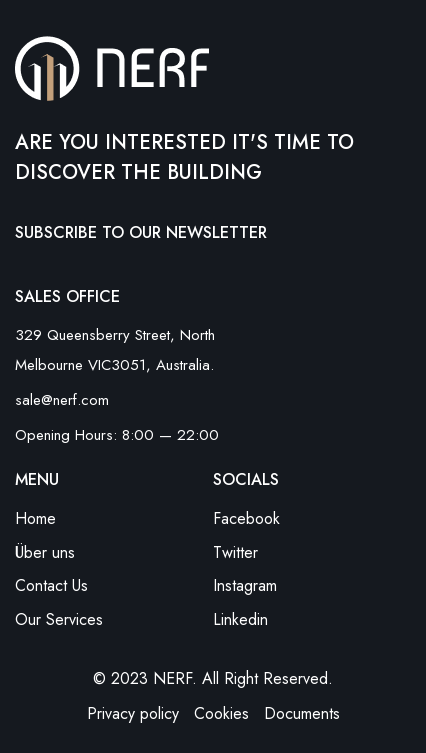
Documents (302, 713)
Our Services (59, 619)
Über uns (45, 552)
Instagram (245, 585)
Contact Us (51, 585)
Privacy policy (133, 713)
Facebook (246, 518)
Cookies (221, 713)
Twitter (235, 552)
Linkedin (240, 619)
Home (35, 518)
